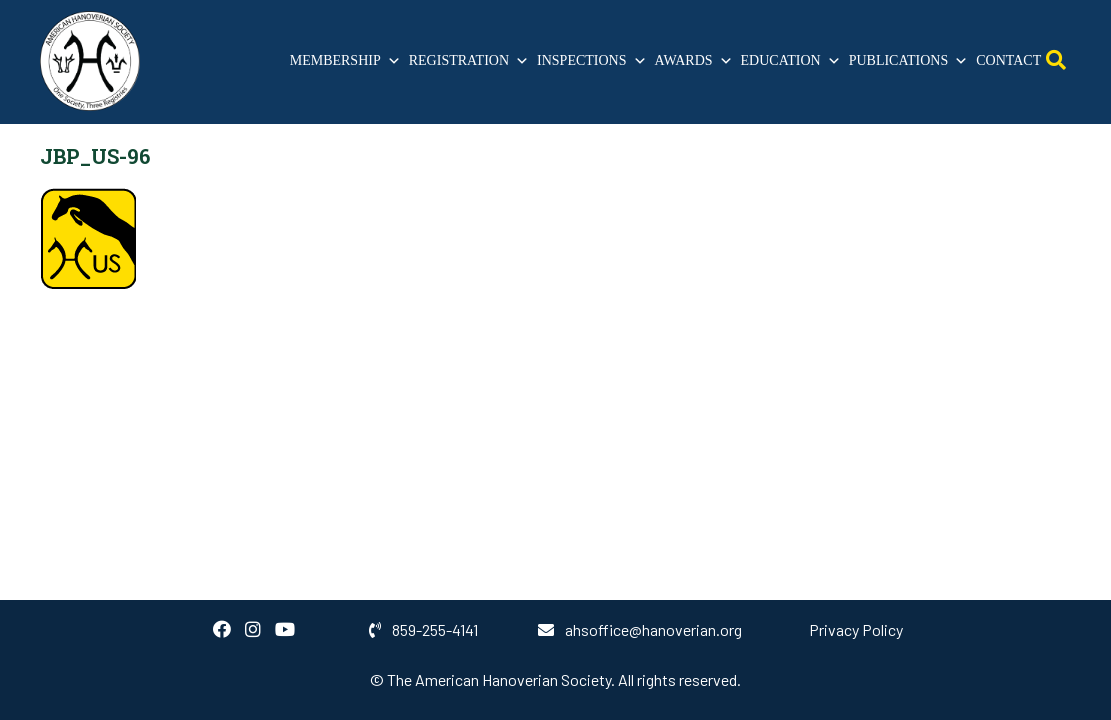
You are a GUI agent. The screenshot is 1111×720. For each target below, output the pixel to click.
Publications (909, 61)
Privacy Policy (856, 629)
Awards (694, 61)
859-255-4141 (423, 629)
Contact (1008, 60)
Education (791, 61)
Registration (469, 61)
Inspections (591, 61)
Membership (345, 61)
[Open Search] (1056, 60)
